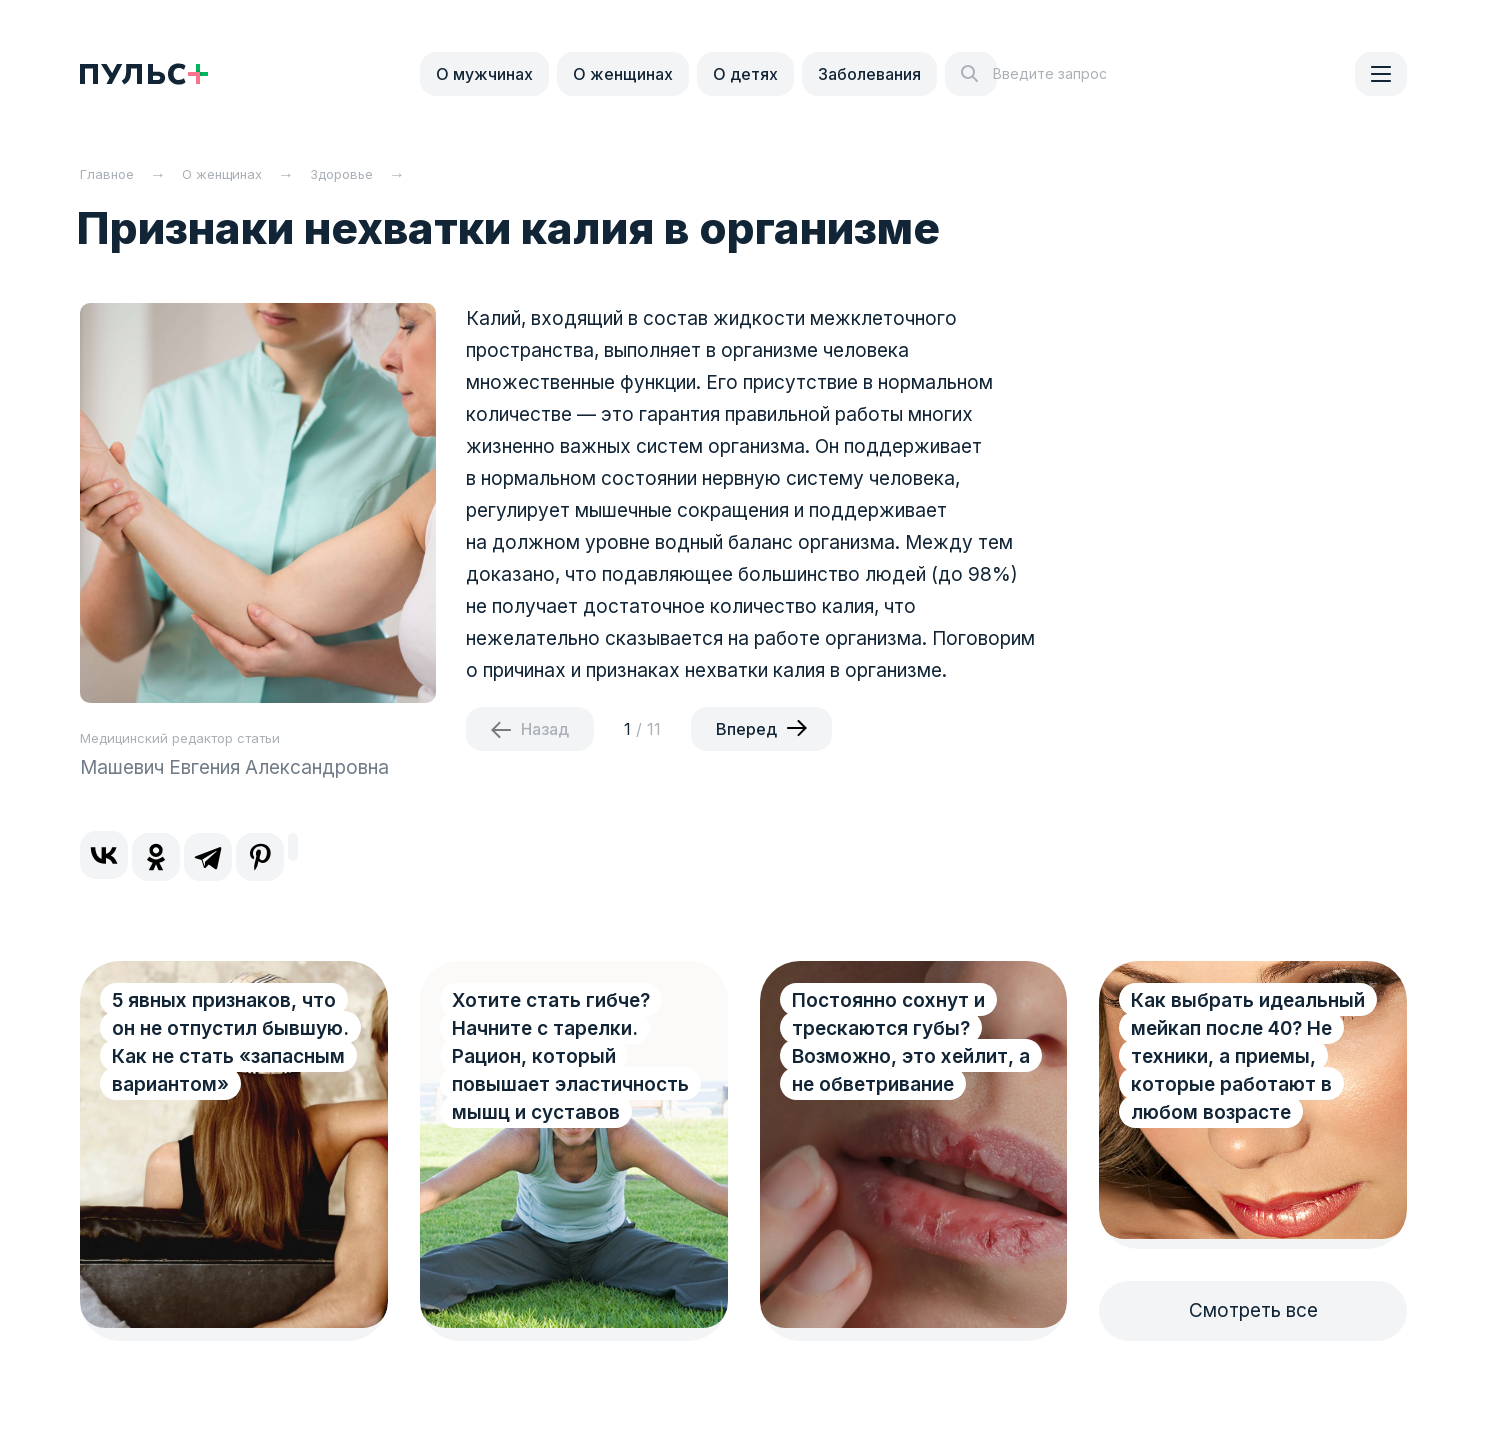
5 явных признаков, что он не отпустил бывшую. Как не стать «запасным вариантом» (230, 1042)
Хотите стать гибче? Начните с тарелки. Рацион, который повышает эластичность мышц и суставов (570, 1056)
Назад (545, 729)
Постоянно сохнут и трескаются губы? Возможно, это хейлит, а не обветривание (911, 1042)
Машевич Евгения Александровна (234, 767)
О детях (745, 74)
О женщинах (623, 74)
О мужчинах (484, 74)
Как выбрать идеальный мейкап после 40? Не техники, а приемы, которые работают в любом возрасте (1248, 1056)
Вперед (746, 729)
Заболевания (869, 74)
